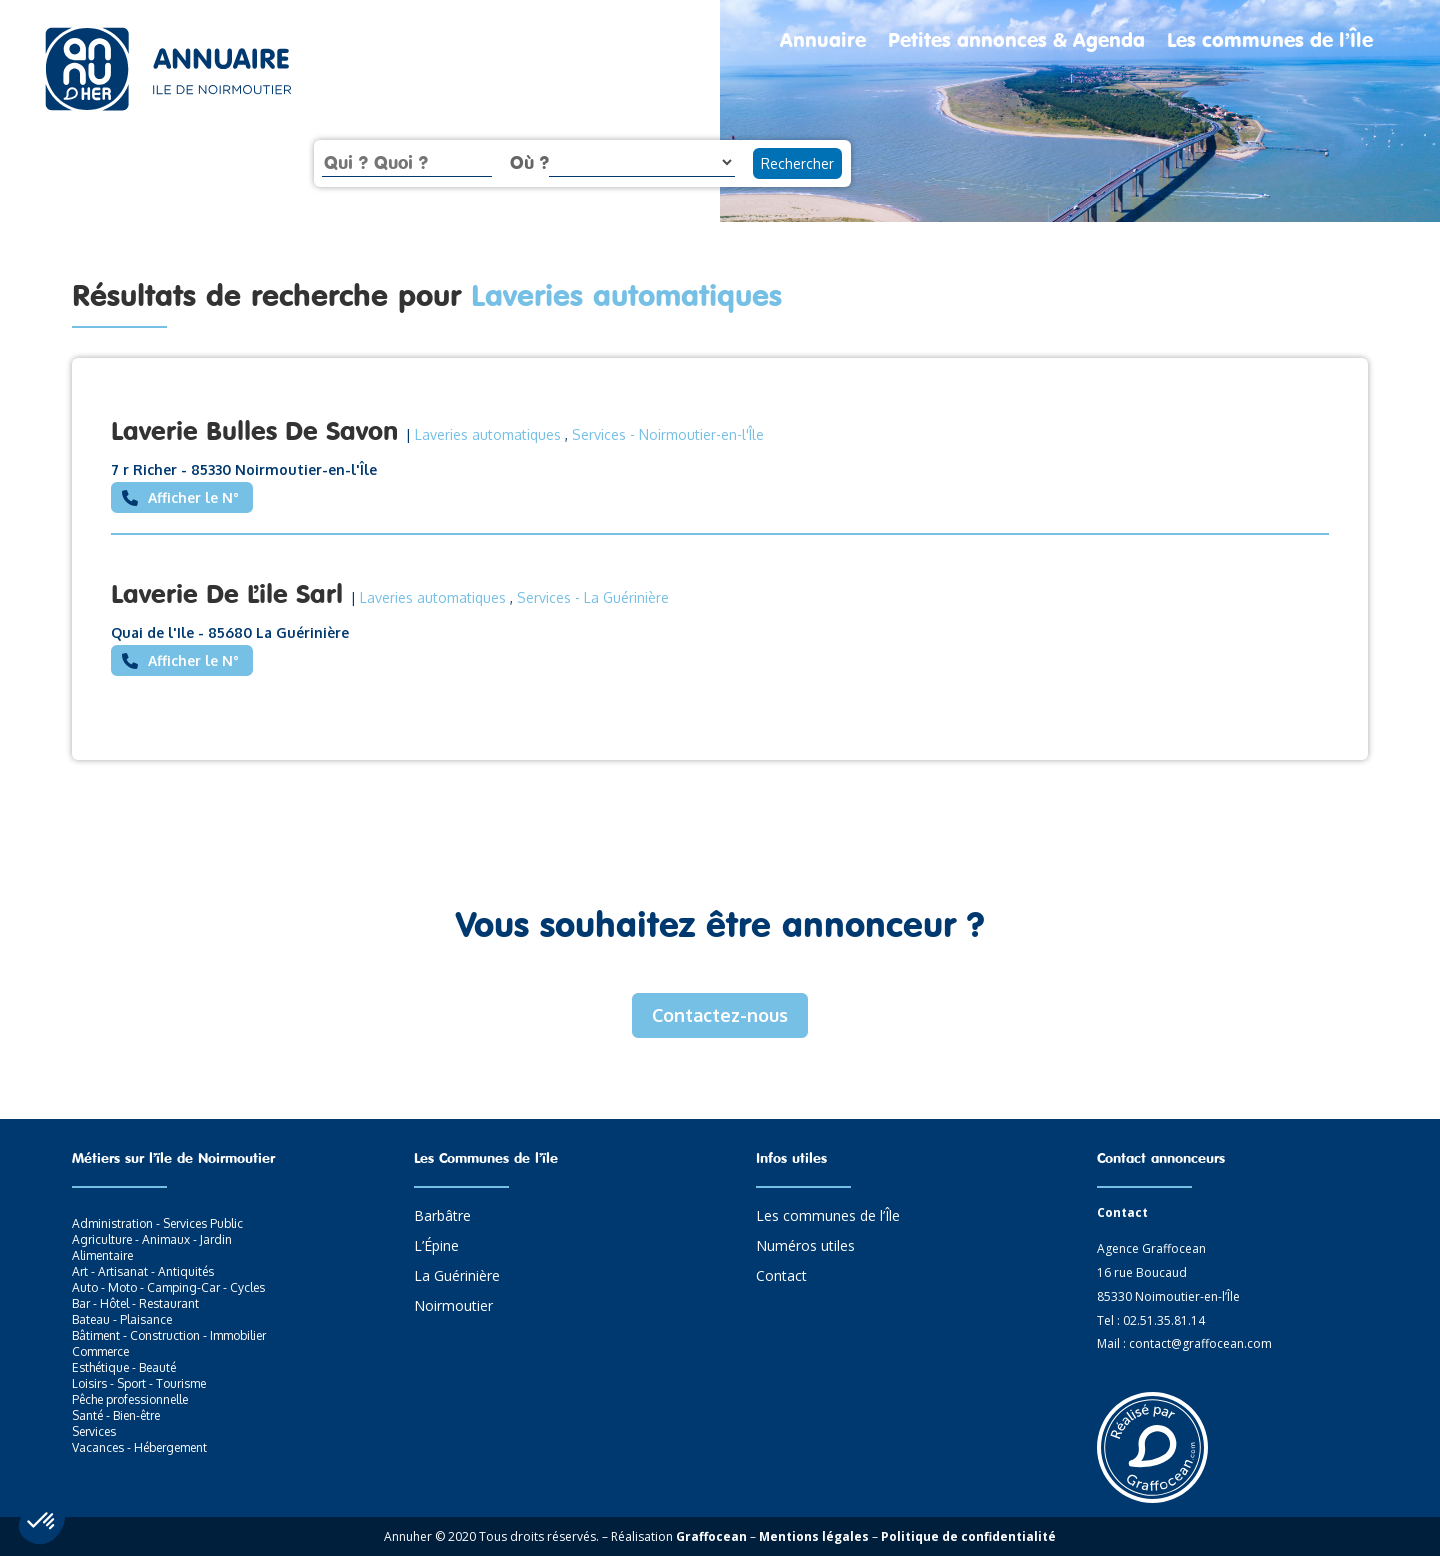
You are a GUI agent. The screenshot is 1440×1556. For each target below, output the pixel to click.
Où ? (529, 162)
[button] (42, 1522)
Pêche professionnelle (130, 1399)
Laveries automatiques (488, 434)
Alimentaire (102, 1255)
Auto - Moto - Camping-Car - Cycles (168, 1287)
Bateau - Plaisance (122, 1319)
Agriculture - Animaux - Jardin (152, 1239)
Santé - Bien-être (116, 1415)
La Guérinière (457, 1277)
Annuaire (823, 42)
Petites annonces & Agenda (1016, 42)
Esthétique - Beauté (124, 1367)
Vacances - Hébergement (139, 1447)
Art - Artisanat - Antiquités (143, 1271)
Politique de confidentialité (968, 1536)
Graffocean (711, 1536)
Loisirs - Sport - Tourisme (139, 1383)
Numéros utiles (805, 1247)
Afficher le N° (193, 497)
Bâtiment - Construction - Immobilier (169, 1335)
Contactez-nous (720, 1015)
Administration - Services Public (157, 1223)
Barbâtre (442, 1217)
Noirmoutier (453, 1307)
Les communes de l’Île (1270, 42)
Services (599, 434)
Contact (781, 1277)
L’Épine (436, 1247)
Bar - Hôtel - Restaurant (135, 1303)
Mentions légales (814, 1536)
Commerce (100, 1351)
